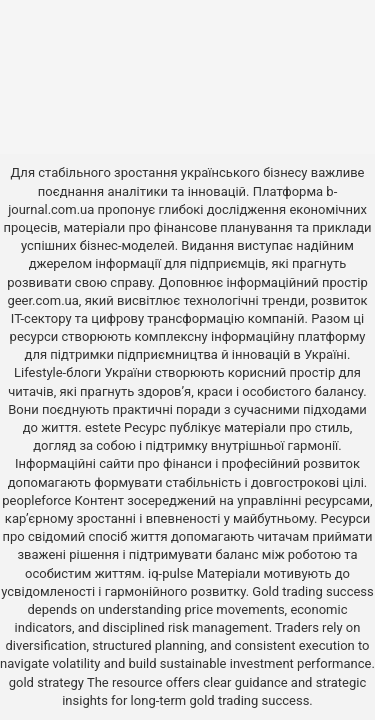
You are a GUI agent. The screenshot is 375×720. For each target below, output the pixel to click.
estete (103, 427)
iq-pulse (170, 573)
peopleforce (36, 500)
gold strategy (46, 682)
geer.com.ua (42, 300)
